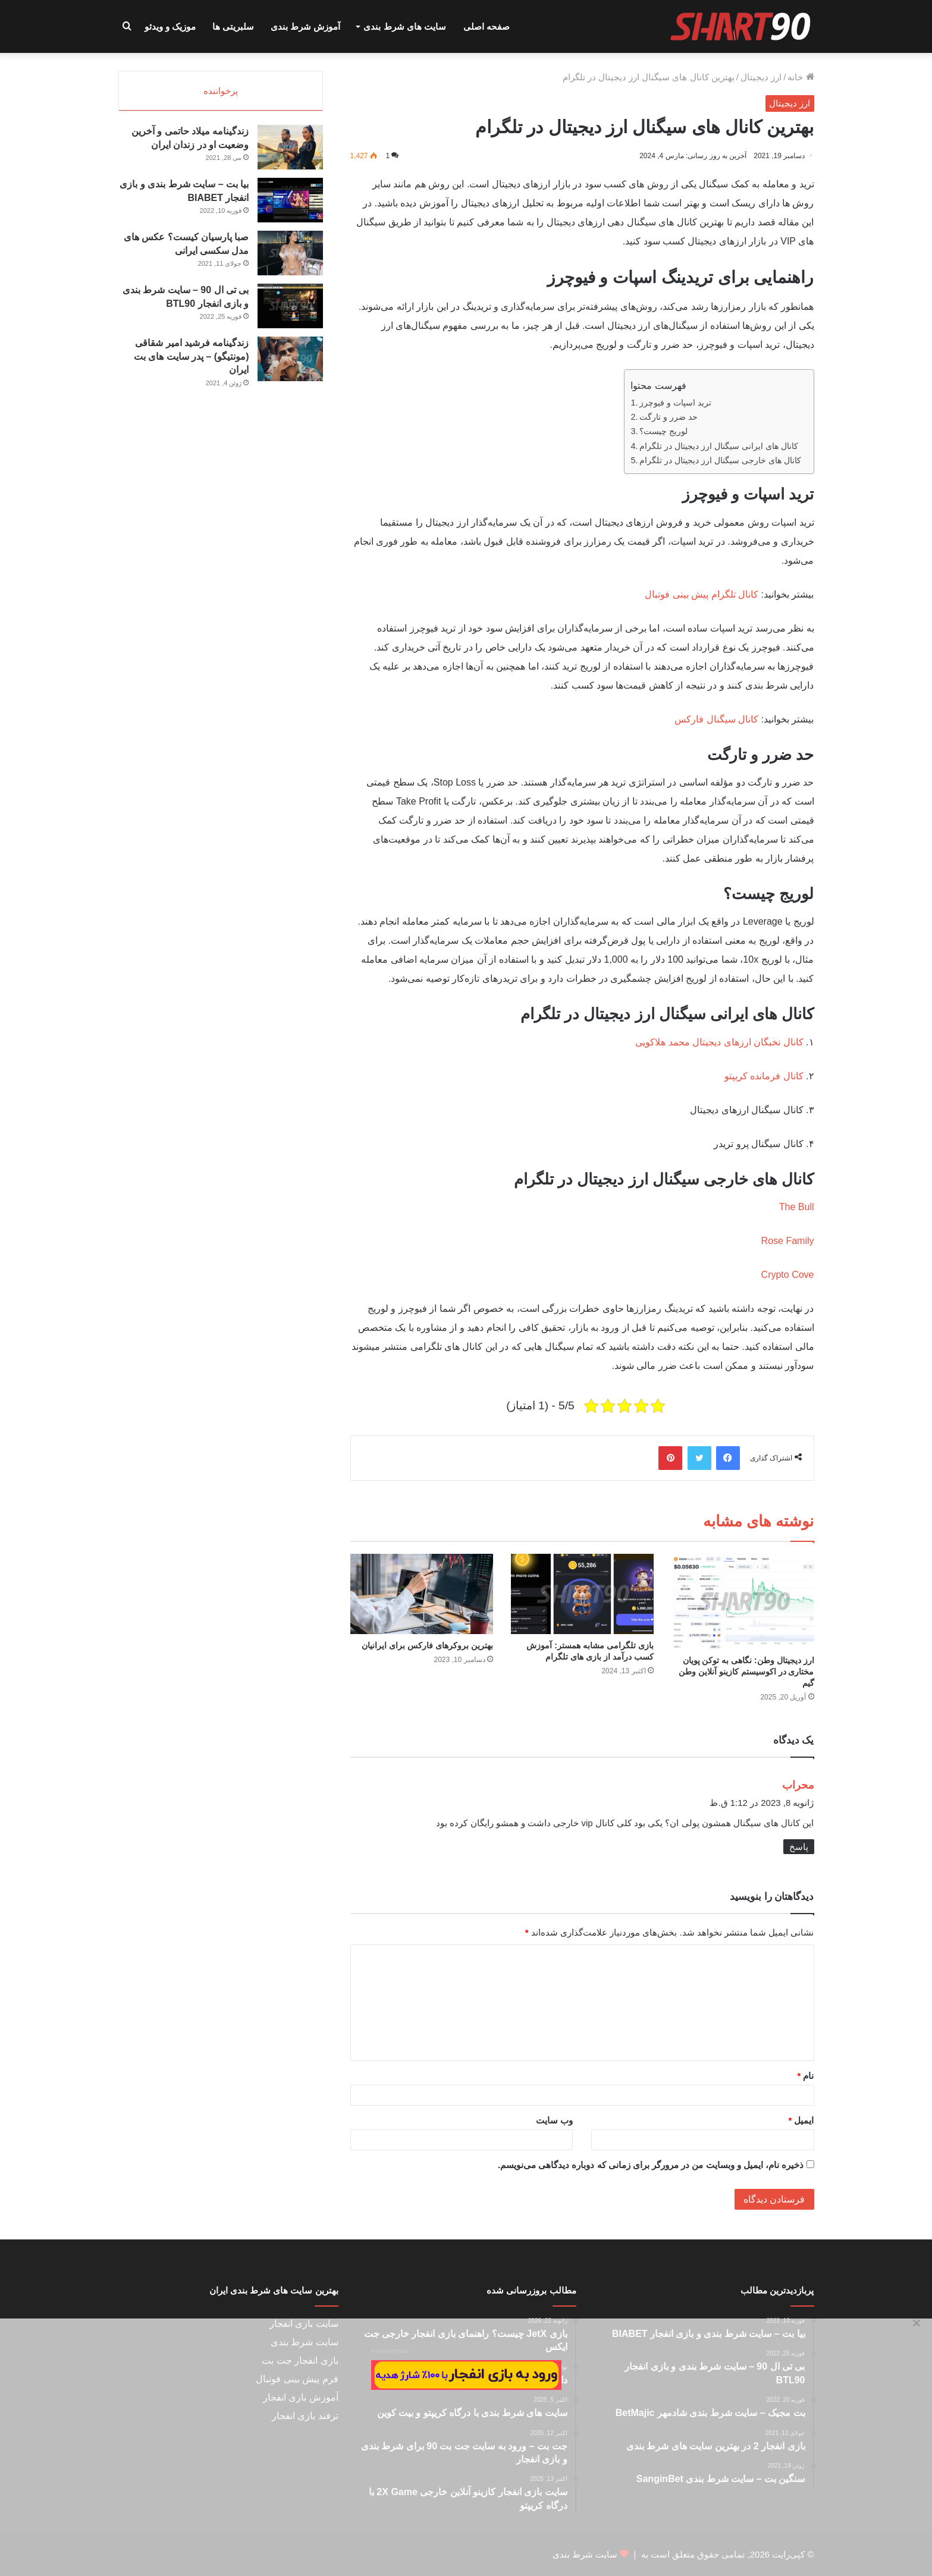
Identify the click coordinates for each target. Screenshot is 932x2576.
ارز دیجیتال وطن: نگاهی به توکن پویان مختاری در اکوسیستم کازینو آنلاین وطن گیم (746, 1671)
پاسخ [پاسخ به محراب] (798, 1847)
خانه (800, 77)
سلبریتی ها (233, 26)
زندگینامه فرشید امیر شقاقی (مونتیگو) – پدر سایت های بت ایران (191, 360)
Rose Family (787, 1241)
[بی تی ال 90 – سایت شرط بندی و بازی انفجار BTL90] (290, 310)
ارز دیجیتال (761, 77)
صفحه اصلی (486, 26)
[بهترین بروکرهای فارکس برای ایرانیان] (421, 1594)
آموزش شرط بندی (305, 26)
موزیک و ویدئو (170, 26)
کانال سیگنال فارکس (716, 719)
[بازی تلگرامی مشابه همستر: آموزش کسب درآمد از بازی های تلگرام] (582, 1594)
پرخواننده (220, 91)
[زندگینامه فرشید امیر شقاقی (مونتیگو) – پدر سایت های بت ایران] (290, 363)
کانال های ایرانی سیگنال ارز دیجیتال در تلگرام (718, 446)
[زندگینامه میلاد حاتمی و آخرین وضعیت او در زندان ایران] (290, 151)
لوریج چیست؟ (663, 431)
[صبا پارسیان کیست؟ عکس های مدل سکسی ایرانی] (290, 257)
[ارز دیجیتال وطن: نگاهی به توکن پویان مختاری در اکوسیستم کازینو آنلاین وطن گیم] (742, 1601)
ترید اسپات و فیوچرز (675, 402)
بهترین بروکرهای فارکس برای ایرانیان (427, 1645)
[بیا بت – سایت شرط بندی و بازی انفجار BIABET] (290, 204)
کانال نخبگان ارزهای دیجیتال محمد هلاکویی (719, 1042)
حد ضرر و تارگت (668, 417)
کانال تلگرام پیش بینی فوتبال (701, 594)
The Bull (796, 1207)
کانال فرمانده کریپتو (764, 1076)
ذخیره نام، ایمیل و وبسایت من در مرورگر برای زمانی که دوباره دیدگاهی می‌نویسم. (651, 2165)
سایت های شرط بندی (404, 26)
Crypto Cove (787, 1275)
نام (805, 2076)
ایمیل (801, 2120)
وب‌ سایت (554, 2120)
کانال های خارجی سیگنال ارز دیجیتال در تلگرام (720, 460)
